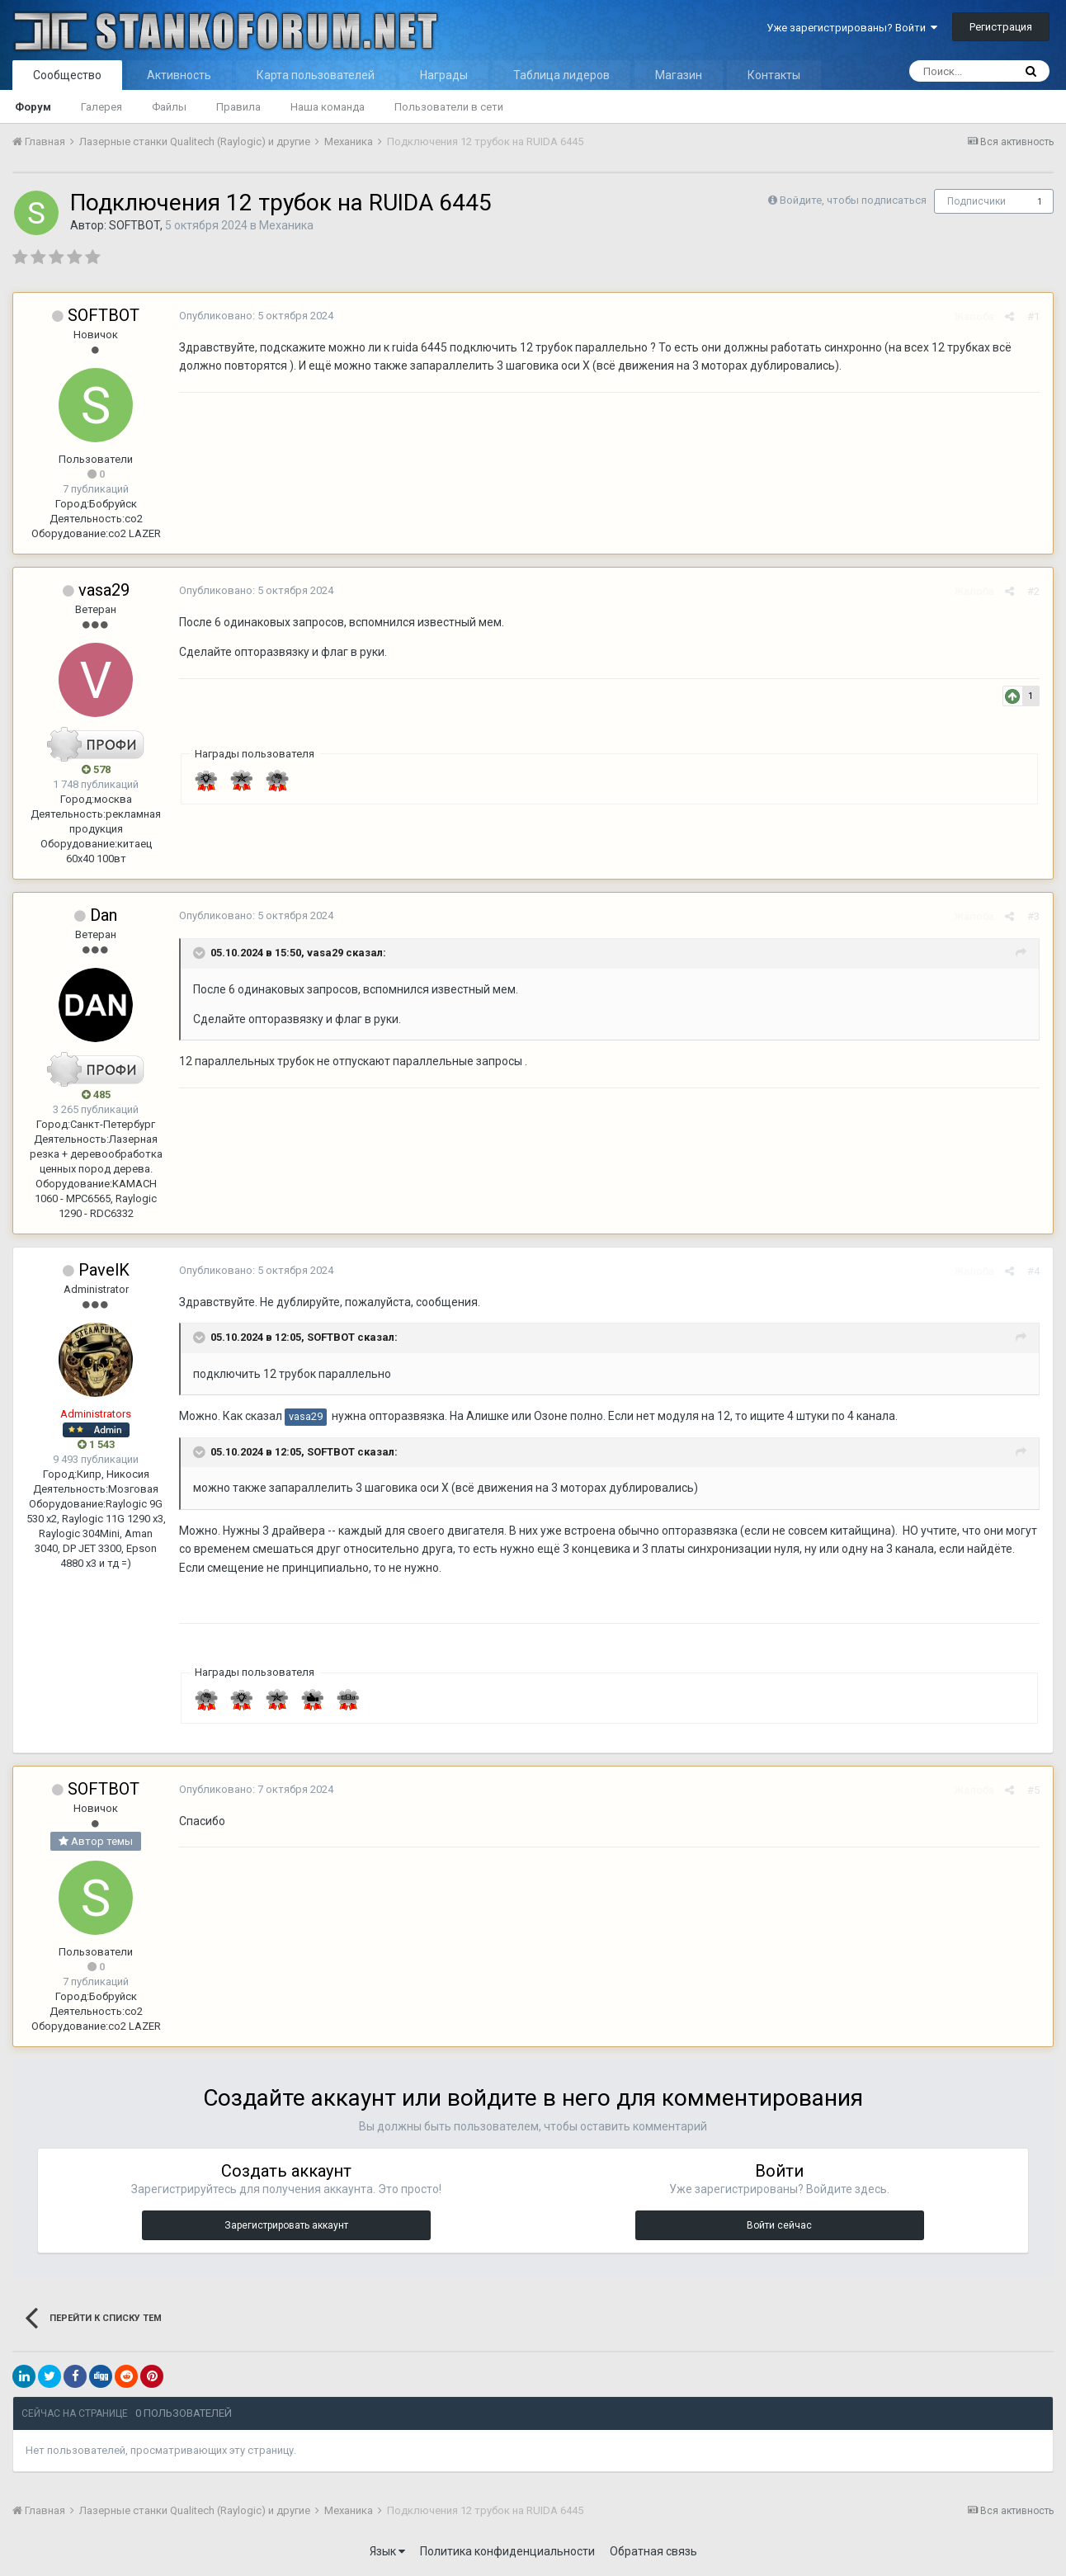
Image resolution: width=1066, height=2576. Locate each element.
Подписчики (976, 201)
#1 (1034, 316)
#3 (1034, 916)
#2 (1034, 591)
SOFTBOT (134, 225)
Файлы (169, 107)
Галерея (101, 107)
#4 (1034, 1271)
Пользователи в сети (448, 107)
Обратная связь (653, 2551)
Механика (286, 225)
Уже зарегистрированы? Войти (851, 27)
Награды (444, 75)
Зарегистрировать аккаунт (286, 2225)
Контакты (774, 75)
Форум (33, 107)
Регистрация (1000, 27)
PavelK (104, 1270)
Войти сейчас (779, 2225)
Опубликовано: (255, 315)
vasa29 (104, 590)
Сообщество (67, 75)
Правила (238, 107)
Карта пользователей (316, 75)
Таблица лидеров (561, 75)
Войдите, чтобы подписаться (853, 200)
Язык (387, 2551)
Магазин (678, 75)
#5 (1034, 1790)
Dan (103, 915)
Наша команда (327, 107)
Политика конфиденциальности (507, 2551)
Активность (179, 75)
